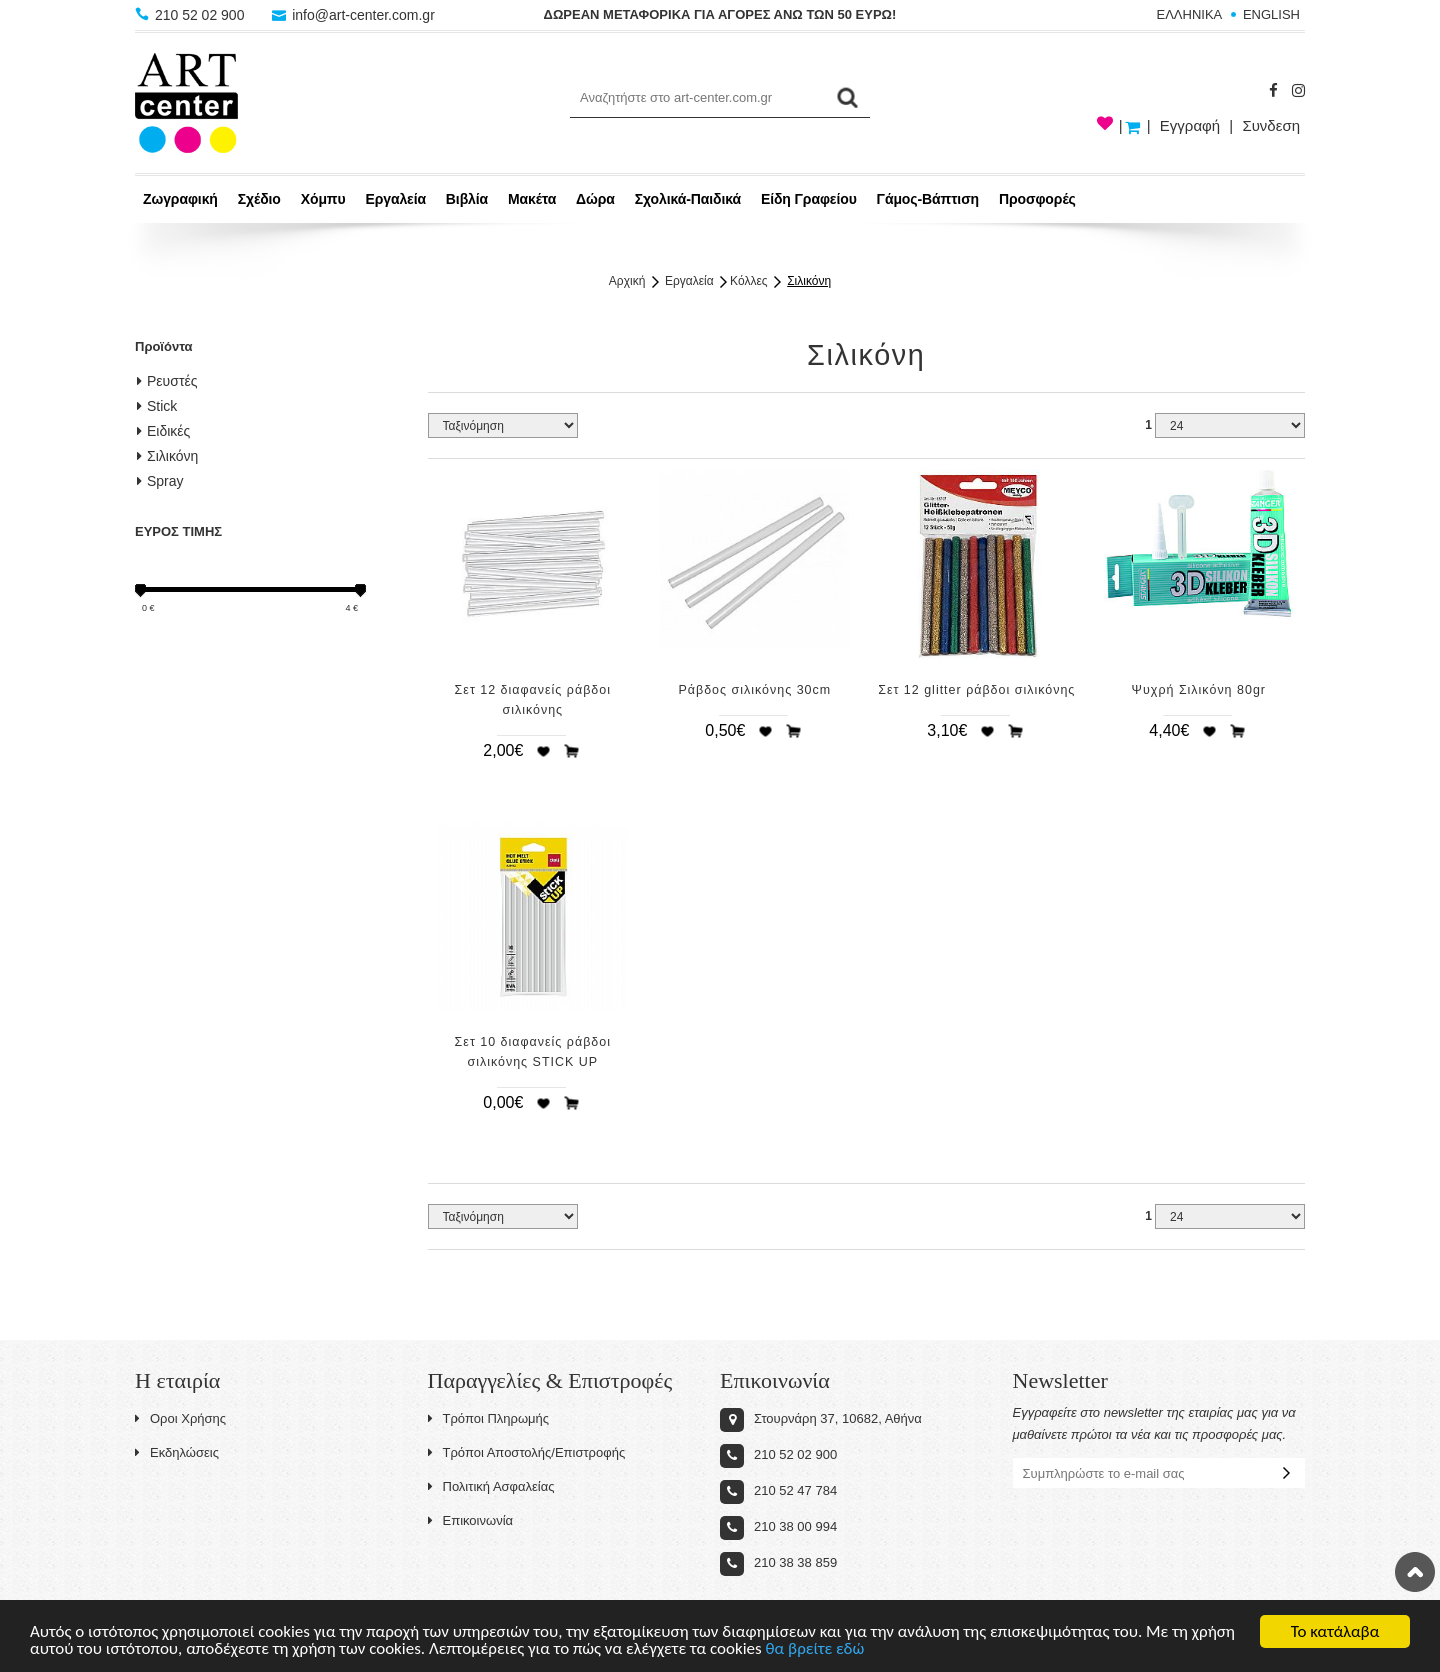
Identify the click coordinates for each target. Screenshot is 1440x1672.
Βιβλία (467, 199)
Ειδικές (163, 431)
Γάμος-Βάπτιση (928, 199)
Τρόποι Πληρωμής (489, 1418)
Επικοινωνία (471, 1520)
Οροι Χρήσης (180, 1418)
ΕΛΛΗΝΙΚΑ (1190, 14)
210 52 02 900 (191, 15)
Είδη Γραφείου (809, 199)
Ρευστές (167, 381)
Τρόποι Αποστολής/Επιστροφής (527, 1452)
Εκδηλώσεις (177, 1452)
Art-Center (186, 103)
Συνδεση (1271, 125)
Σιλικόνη (809, 281)
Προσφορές (1037, 199)
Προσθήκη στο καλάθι (572, 751)
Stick (157, 406)
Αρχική (627, 281)
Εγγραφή (1190, 125)
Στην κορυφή (1415, 1572)
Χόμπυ (323, 199)
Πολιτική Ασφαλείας (491, 1486)
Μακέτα (532, 199)
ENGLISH (1271, 14)
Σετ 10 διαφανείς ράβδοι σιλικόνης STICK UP (533, 1052)
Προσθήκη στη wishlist (543, 751)
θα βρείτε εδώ (815, 1651)
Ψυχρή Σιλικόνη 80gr (1199, 690)
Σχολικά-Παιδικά (688, 199)
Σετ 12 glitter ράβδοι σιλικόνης (976, 690)
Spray (160, 481)
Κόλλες (748, 281)
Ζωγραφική (180, 199)
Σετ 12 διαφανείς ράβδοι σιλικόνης (533, 700)
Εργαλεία (395, 199)
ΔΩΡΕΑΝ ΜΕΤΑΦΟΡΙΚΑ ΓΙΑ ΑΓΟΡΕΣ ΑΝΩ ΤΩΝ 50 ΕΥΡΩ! (720, 14)
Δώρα (595, 199)
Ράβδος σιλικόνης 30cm (754, 690)
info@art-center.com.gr (353, 15)
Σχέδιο (259, 199)
